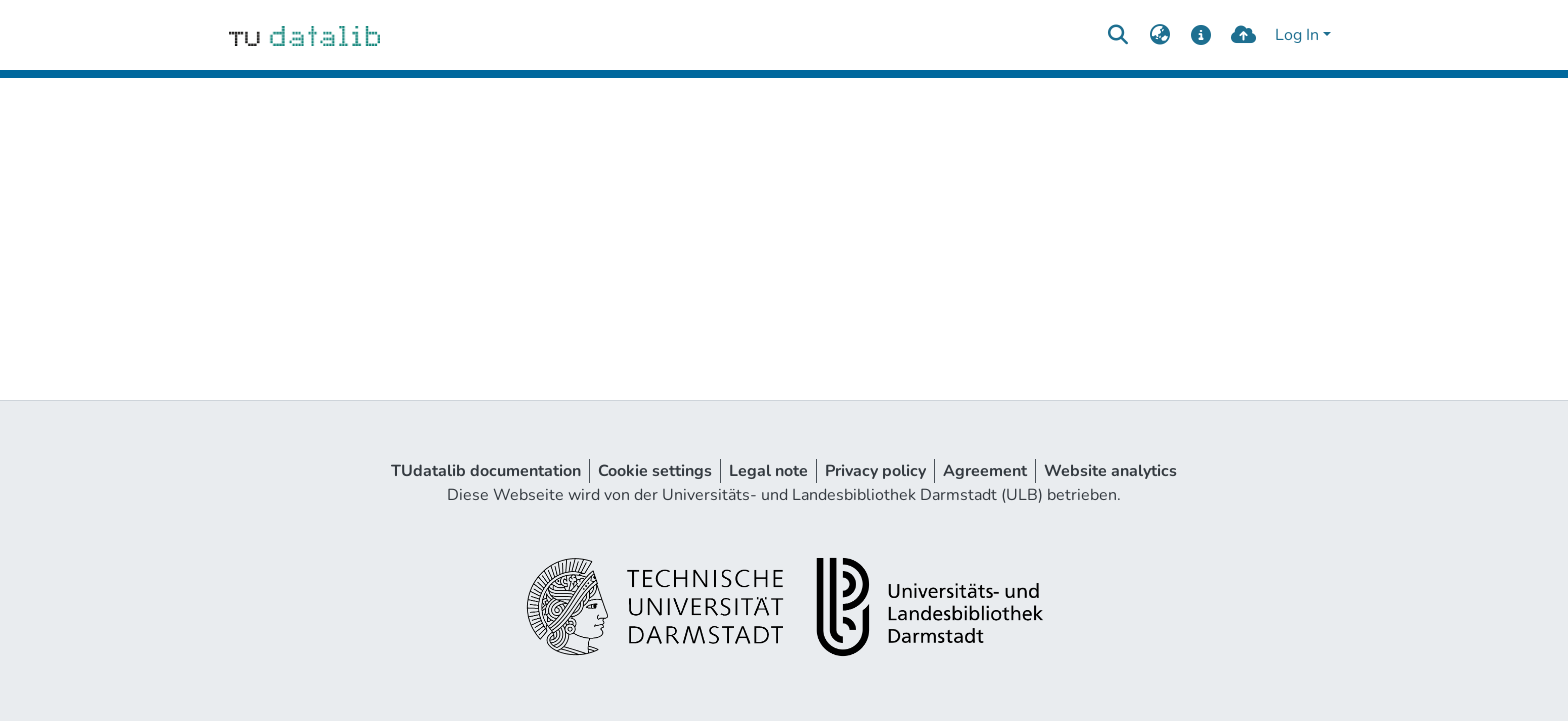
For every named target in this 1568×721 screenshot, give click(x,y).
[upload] (1243, 35)
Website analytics (1110, 471)
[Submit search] (1117, 35)
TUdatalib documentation (486, 471)
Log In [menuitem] (1297, 35)
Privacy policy (875, 471)
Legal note (768, 471)
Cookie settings (655, 471)
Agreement (985, 471)
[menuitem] (1159, 35)
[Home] (304, 35)
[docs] (1201, 35)
